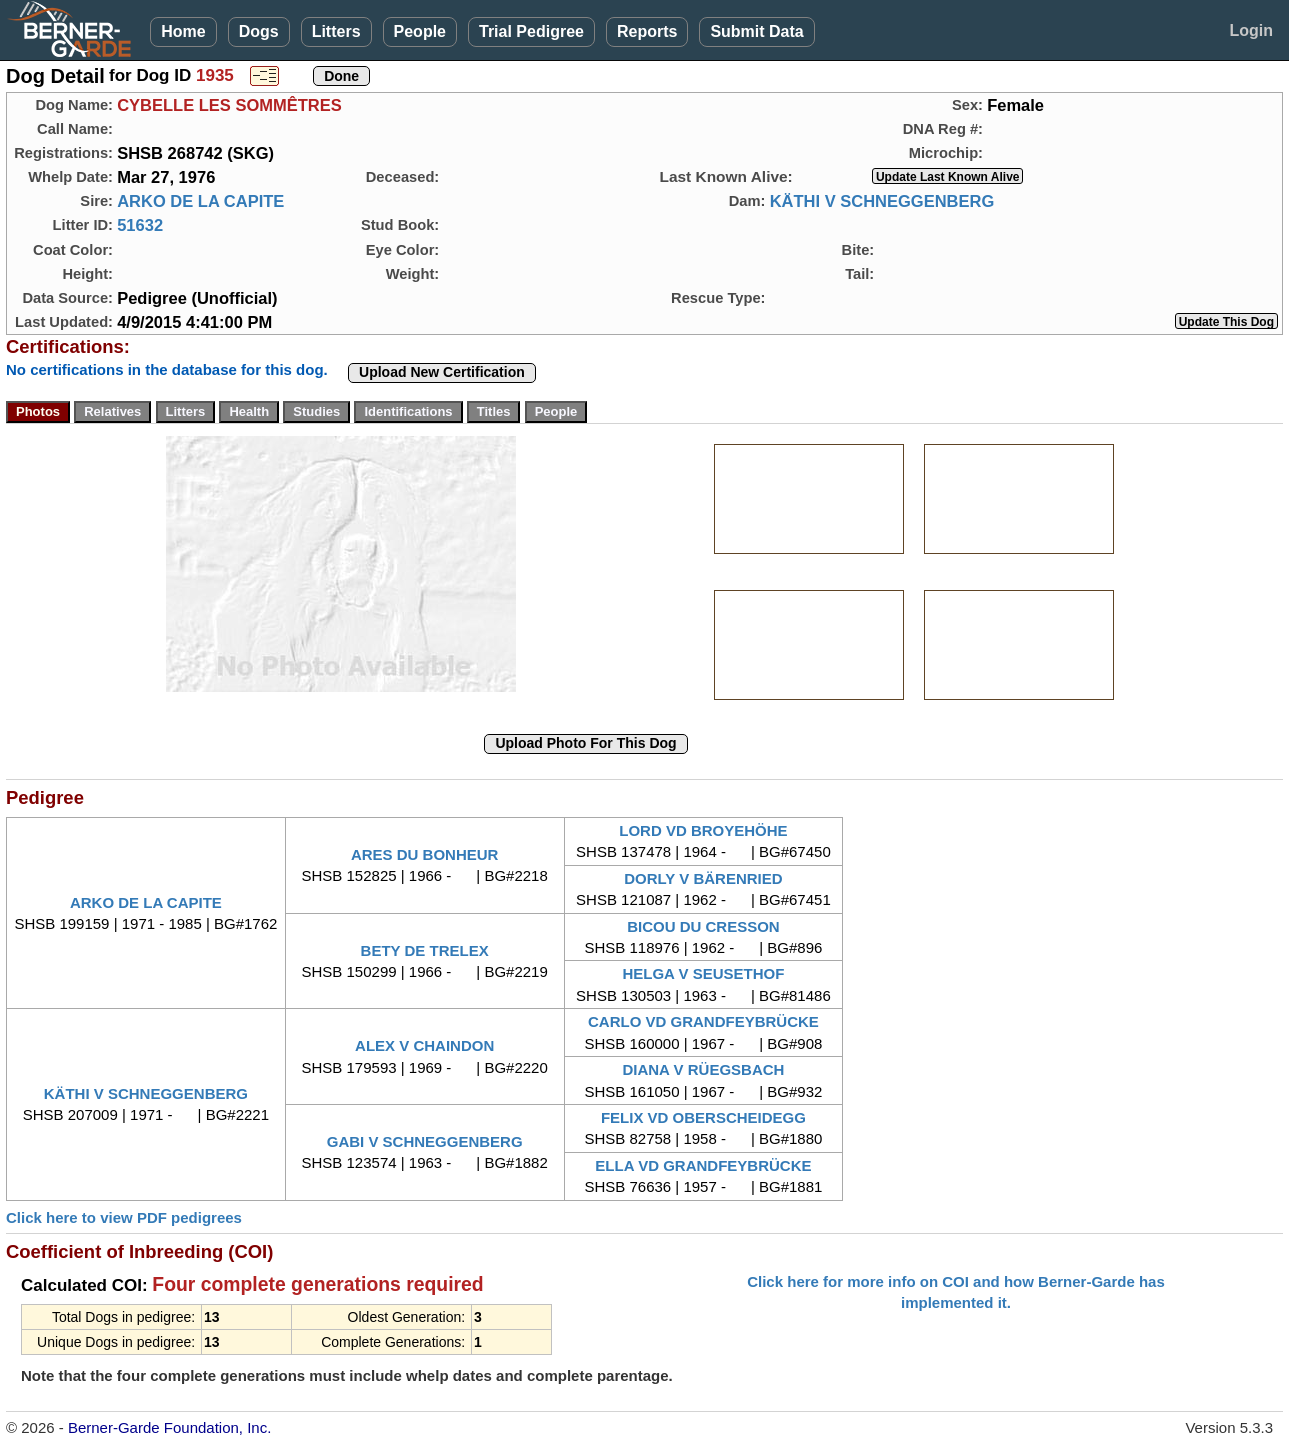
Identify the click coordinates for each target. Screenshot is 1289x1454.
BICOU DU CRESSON (703, 926)
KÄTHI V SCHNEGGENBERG (882, 201)
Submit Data (756, 31)
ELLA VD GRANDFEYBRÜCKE (703, 1165)
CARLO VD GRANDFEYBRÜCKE (703, 1021)
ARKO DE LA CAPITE (200, 201)
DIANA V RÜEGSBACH (703, 1069)
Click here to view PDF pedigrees (124, 1217)
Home (183, 31)
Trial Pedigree (531, 31)
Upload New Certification (442, 372)
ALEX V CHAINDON (424, 1045)
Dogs (259, 31)
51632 (140, 225)
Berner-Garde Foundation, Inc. (169, 1427)
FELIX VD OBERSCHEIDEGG (703, 1117)
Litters (336, 31)
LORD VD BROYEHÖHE (703, 830)
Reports (647, 31)
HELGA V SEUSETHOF (703, 973)
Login (1251, 30)
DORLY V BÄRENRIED (703, 878)
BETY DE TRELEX (425, 950)
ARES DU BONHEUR (425, 854)
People (420, 31)
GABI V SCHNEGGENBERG (425, 1141)
